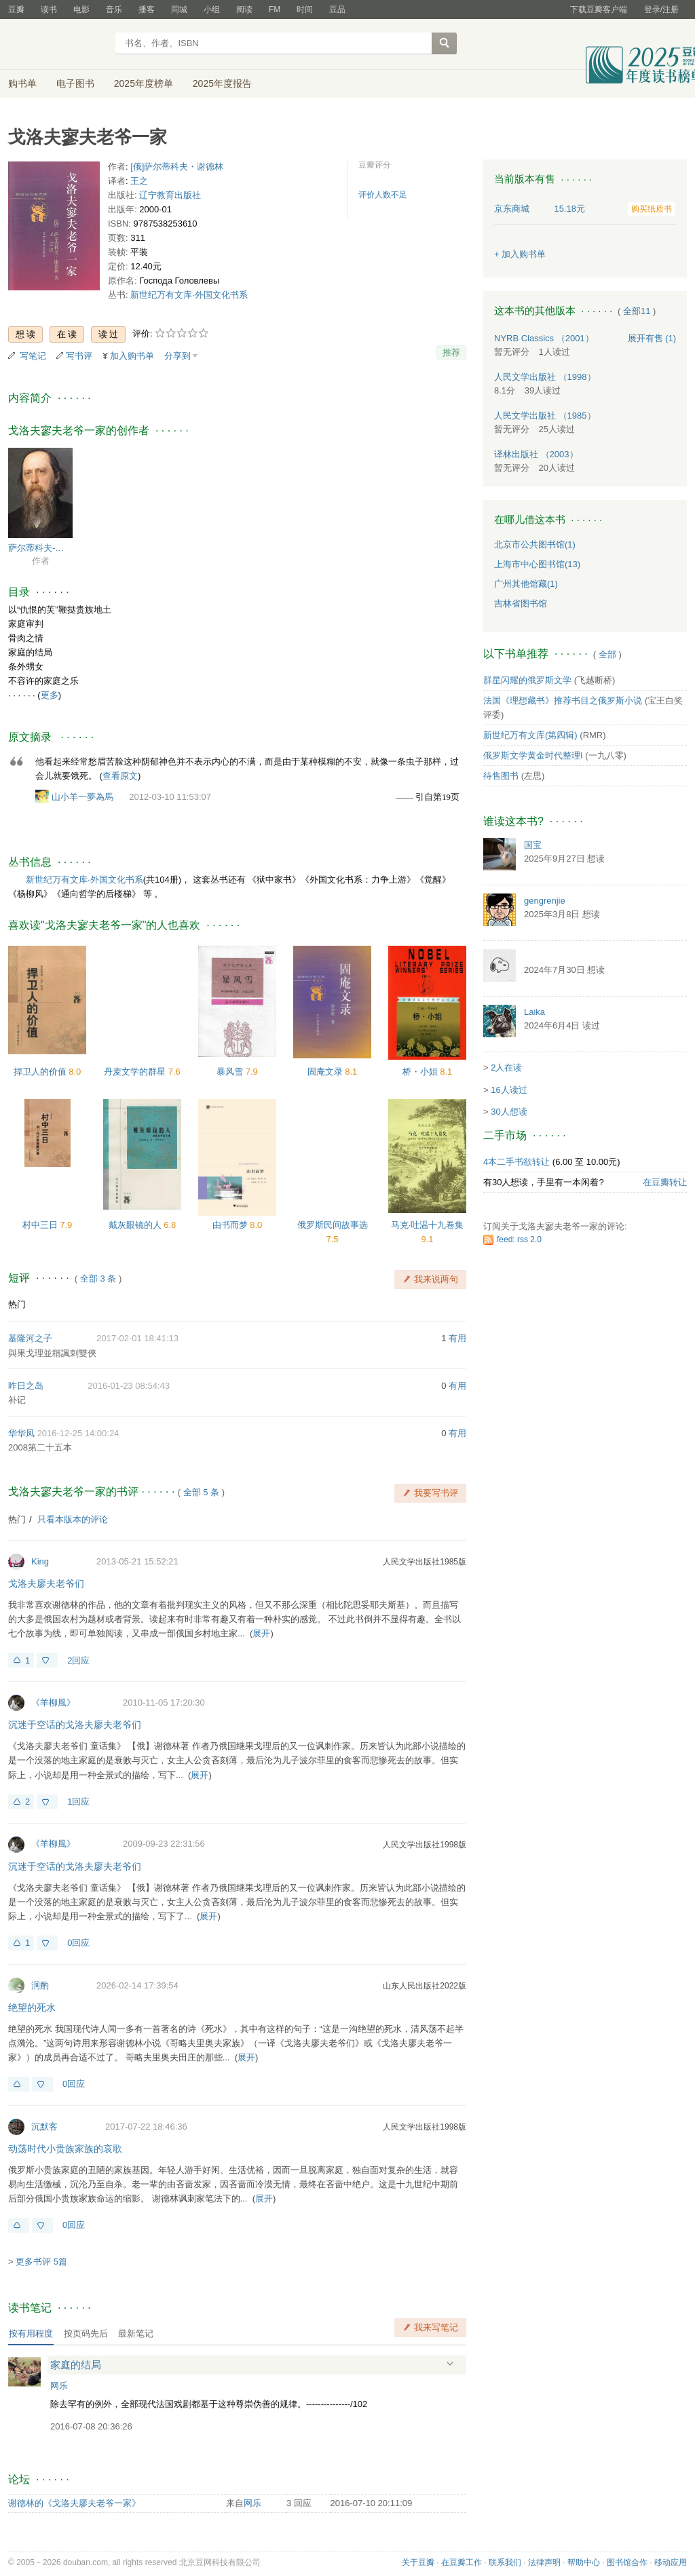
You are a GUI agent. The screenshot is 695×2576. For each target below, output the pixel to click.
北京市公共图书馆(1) (535, 544)
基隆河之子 (30, 1338)
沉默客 (44, 2126)
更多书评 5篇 (41, 2261)
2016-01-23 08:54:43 (129, 1386)
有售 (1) (652, 338)
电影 (81, 9)
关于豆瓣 (418, 2562)
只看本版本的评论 (72, 1519)
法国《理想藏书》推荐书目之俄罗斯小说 (562, 700)
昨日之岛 (25, 1386)
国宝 (533, 845)
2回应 (78, 1660)
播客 (146, 9)
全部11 (636, 311)
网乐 (59, 2386)
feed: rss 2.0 (519, 1239)
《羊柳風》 (53, 1702)
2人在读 (506, 1067)
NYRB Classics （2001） (544, 338)
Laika (534, 1012)
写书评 (79, 356)
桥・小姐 (421, 1071)
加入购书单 (132, 356)
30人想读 (509, 1112)
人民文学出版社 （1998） (545, 377)
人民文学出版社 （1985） (545, 415)
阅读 (244, 9)
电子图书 (75, 83)
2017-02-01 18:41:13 (137, 1338)
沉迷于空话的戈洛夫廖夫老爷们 (74, 1724)
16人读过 (509, 1090)
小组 (212, 9)
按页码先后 (86, 2333)
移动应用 (670, 2562)
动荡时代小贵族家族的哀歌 (65, 2148)
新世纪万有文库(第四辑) (530, 735)
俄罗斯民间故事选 (332, 1225)
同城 (179, 9)
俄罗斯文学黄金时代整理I (533, 755)
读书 (49, 9)
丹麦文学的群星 (136, 1071)
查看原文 (120, 776)
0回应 (78, 1943)
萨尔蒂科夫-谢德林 (40, 548)
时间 (305, 9)
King (40, 1561)
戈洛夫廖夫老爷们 (46, 1583)
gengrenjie (544, 901)
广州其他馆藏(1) (526, 584)
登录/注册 (661, 9)
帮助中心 (583, 2562)
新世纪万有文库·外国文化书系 (189, 295)
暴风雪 (231, 1071)
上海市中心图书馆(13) (537, 564)
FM (274, 9)
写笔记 (33, 356)
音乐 (114, 9)
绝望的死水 (32, 2007)
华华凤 (21, 1433)
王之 (139, 181)
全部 (607, 654)
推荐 (451, 352)
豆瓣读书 (57, 45)
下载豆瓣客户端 (598, 9)
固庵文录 (326, 1071)
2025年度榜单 (143, 83)
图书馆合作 (627, 2562)
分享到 (177, 356)
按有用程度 (31, 2333)
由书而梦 (231, 1225)
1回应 (78, 1801)
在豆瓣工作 (461, 2562)
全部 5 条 (201, 1492)
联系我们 (505, 2562)
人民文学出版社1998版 (424, 1844)
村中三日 (41, 1225)
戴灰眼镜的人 (136, 1225)
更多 (49, 695)
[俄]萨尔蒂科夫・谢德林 (176, 166)
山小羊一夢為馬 (82, 797)
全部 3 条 (98, 1278)
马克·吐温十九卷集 (427, 1225)
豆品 (337, 9)
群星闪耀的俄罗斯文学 (527, 680)
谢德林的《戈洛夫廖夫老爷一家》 (74, 2503)
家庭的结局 (75, 2364)
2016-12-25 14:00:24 (78, 1433)
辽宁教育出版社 (170, 195)
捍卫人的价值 (41, 1071)
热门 (17, 1304)
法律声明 (544, 2562)
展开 (261, 1633)
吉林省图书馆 (520, 603)
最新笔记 (135, 2333)
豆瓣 (16, 9)
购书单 (22, 83)
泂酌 (40, 1985)
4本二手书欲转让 (516, 1162)
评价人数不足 (382, 194)
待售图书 (501, 776)
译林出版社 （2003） (536, 454)
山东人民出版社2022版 (424, 1986)
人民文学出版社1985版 (424, 1561)
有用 (457, 1338)
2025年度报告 (222, 83)
